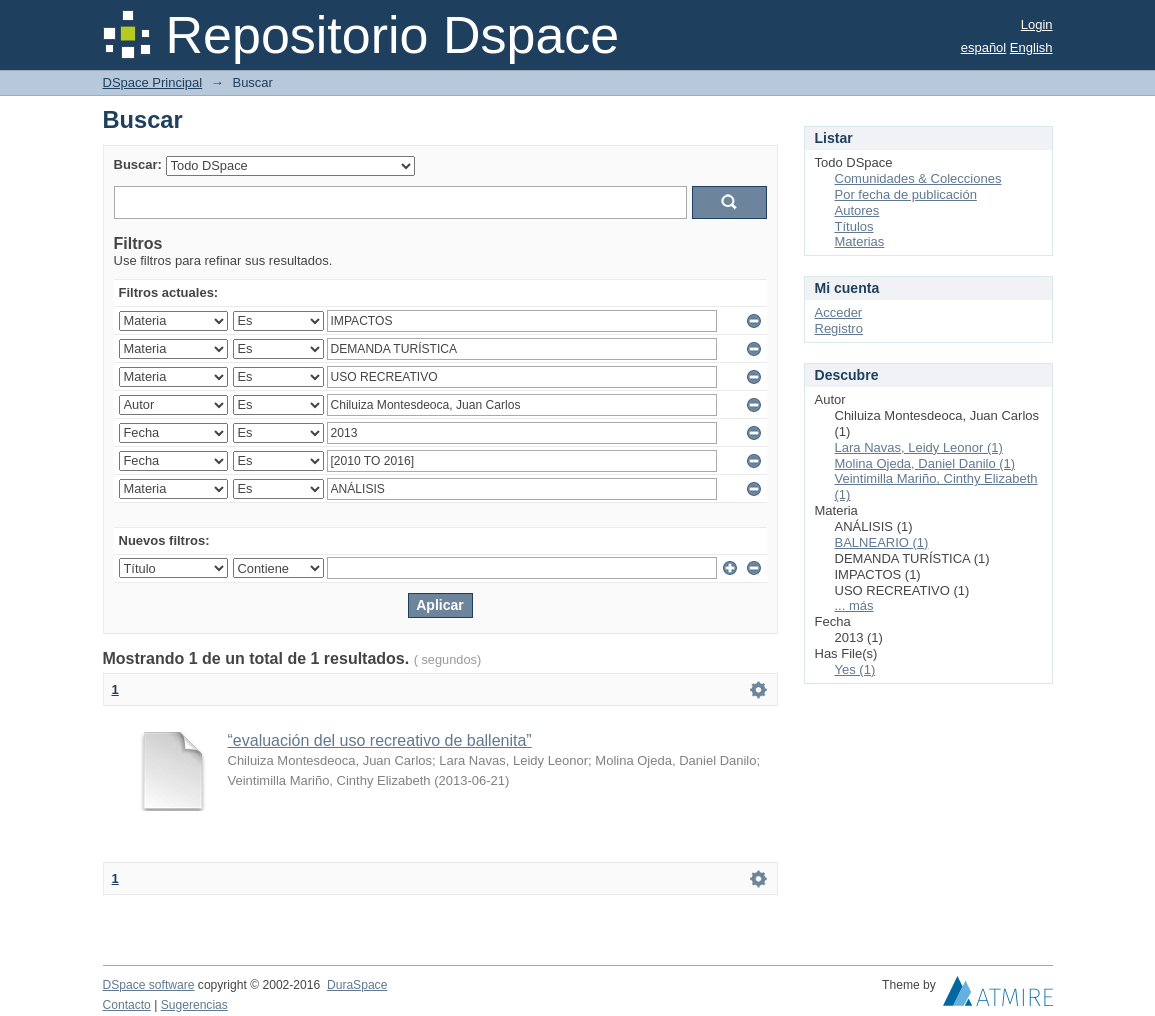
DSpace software (149, 985)
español (984, 47)
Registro (839, 328)
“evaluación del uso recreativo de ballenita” (380, 740)
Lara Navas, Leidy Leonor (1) (919, 447)
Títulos (854, 226)
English (1031, 47)
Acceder (839, 312)
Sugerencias (194, 1005)
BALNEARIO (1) (882, 542)
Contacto (127, 1005)
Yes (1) (855, 669)
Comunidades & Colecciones (918, 178)
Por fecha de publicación (906, 194)
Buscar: (138, 164)
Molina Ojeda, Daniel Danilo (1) (925, 463)
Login (1037, 24)
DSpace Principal (153, 82)
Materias (860, 241)
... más (854, 605)
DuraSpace (357, 985)
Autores (857, 210)
